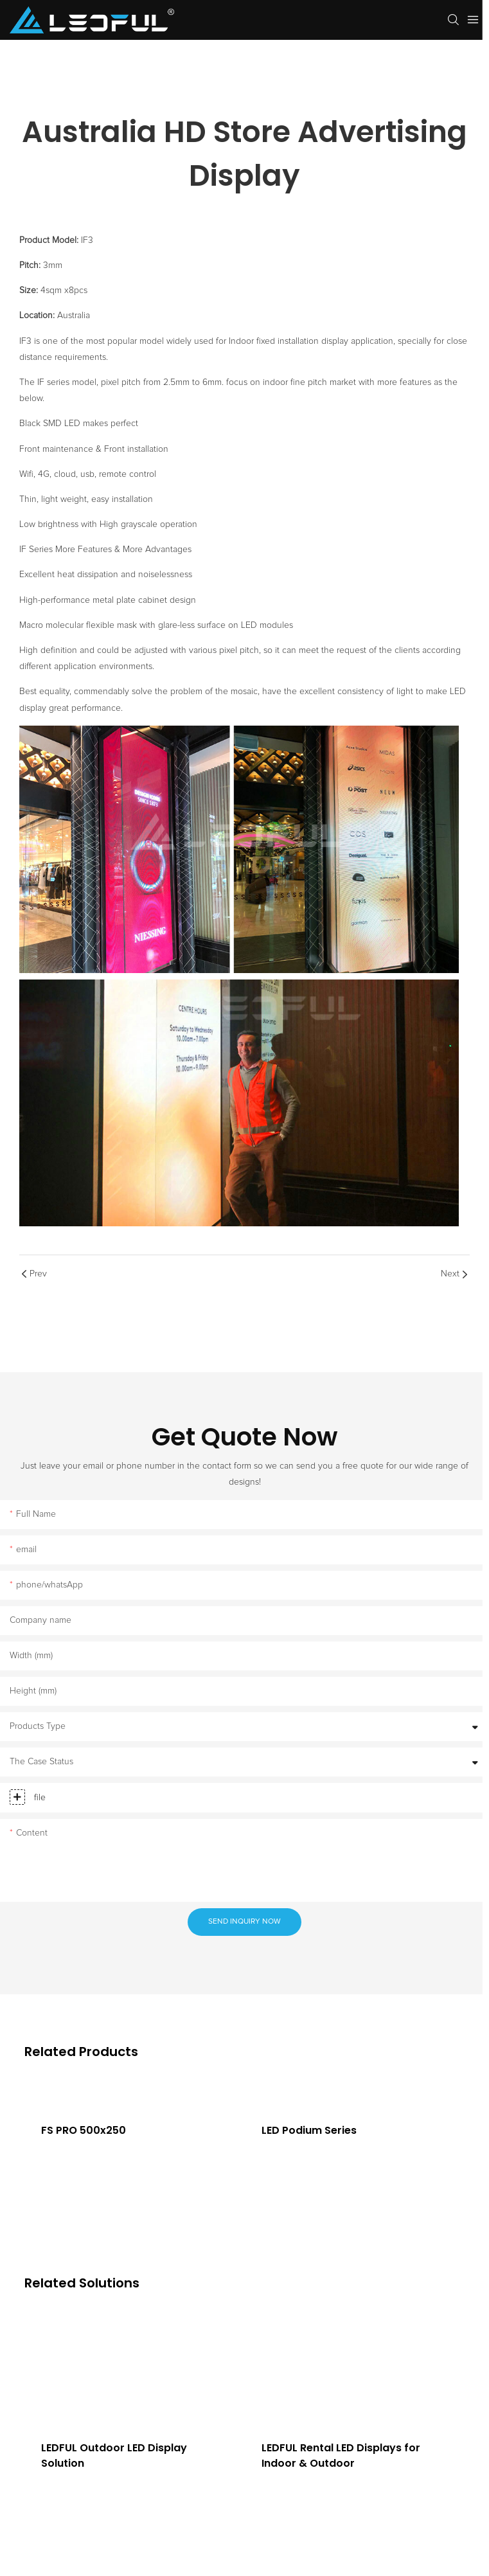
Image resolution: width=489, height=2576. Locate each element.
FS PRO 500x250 (83, 2130)
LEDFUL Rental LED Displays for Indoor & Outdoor (341, 2455)
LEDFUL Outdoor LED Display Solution (114, 2455)
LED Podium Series (309, 2130)
